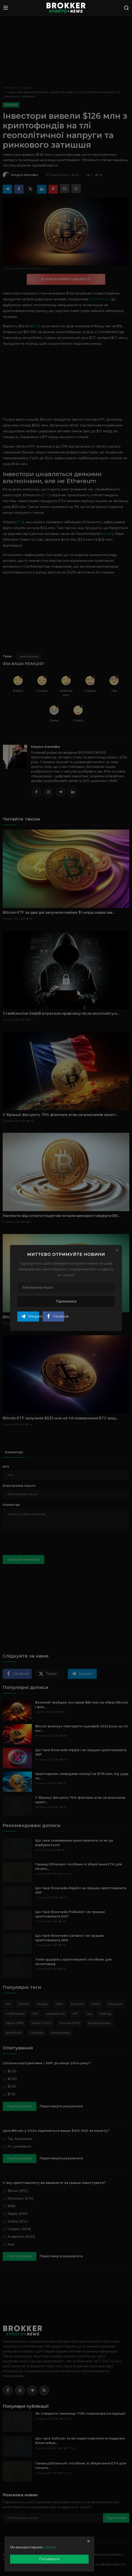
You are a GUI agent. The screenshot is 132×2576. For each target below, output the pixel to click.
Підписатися (66, 1301)
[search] (126, 8)
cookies (50, 2547)
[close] (88, 2541)
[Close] (117, 1250)
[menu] (5, 8)
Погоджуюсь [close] (49, 2559)
